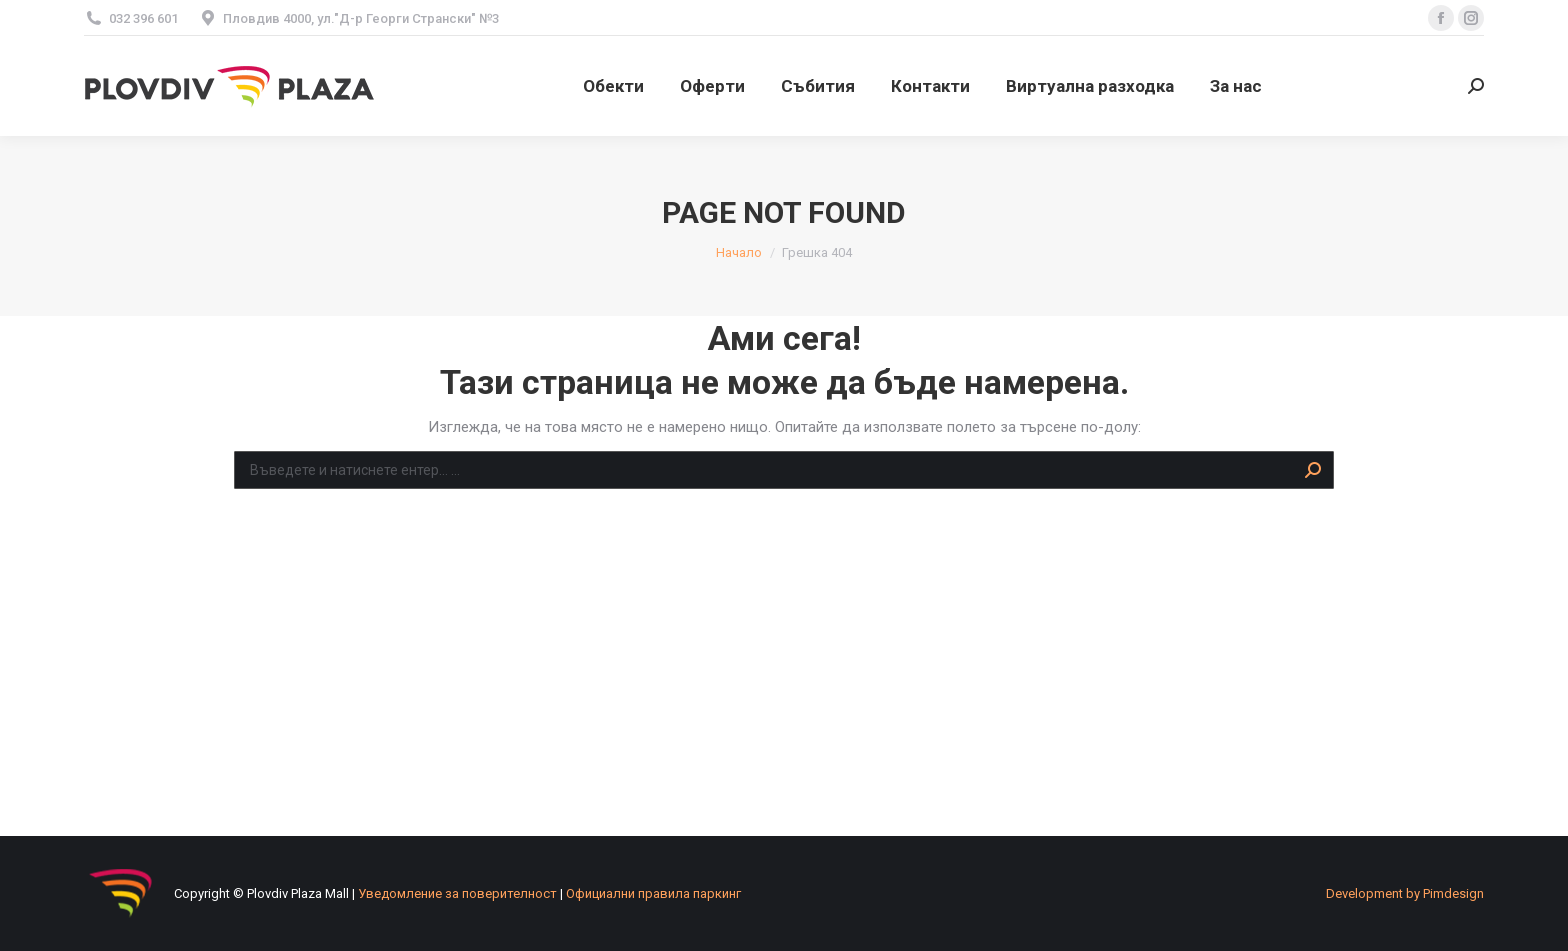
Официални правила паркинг (653, 893)
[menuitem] (613, 86)
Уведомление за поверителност (457, 893)
